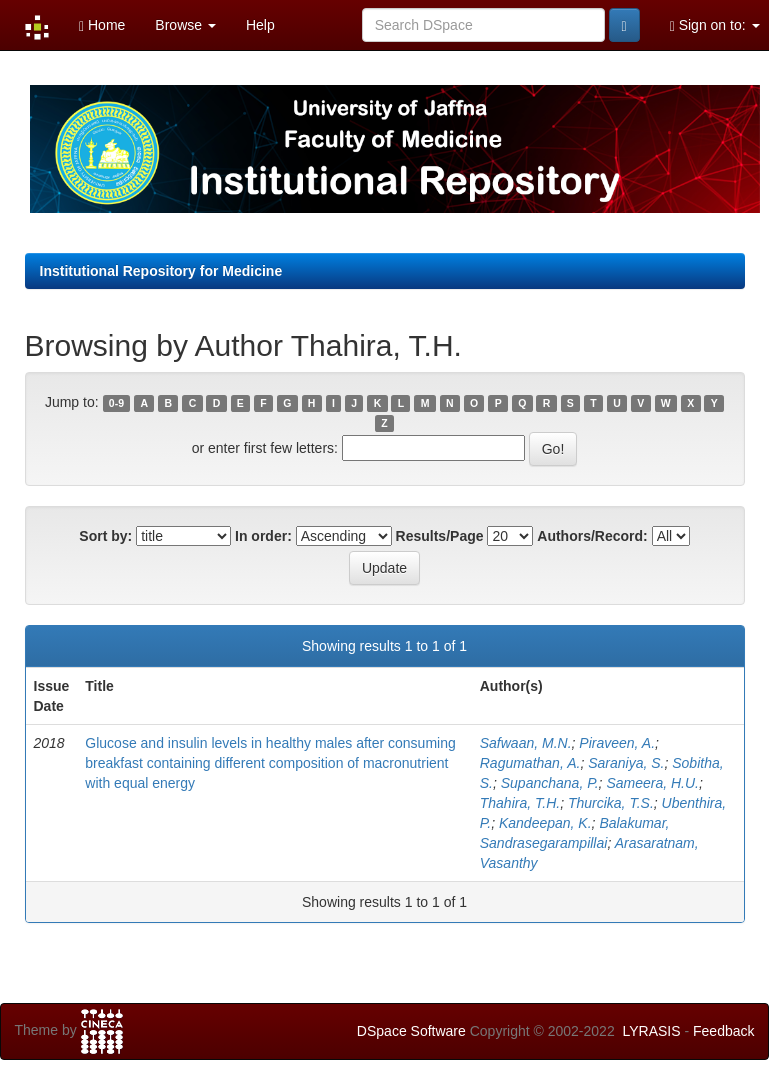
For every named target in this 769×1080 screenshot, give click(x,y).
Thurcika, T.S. (611, 803)
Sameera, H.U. (652, 783)
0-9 (116, 403)
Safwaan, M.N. (526, 743)
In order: (263, 536)
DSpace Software (411, 1031)
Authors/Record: (592, 536)
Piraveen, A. (617, 743)
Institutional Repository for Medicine (161, 271)
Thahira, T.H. (520, 803)
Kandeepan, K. (545, 823)
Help (260, 25)
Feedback (723, 1031)
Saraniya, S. (626, 763)
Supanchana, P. (550, 783)
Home (102, 25)
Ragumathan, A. (530, 763)
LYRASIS (651, 1031)
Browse (185, 25)
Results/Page (440, 536)
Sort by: (105, 536)
